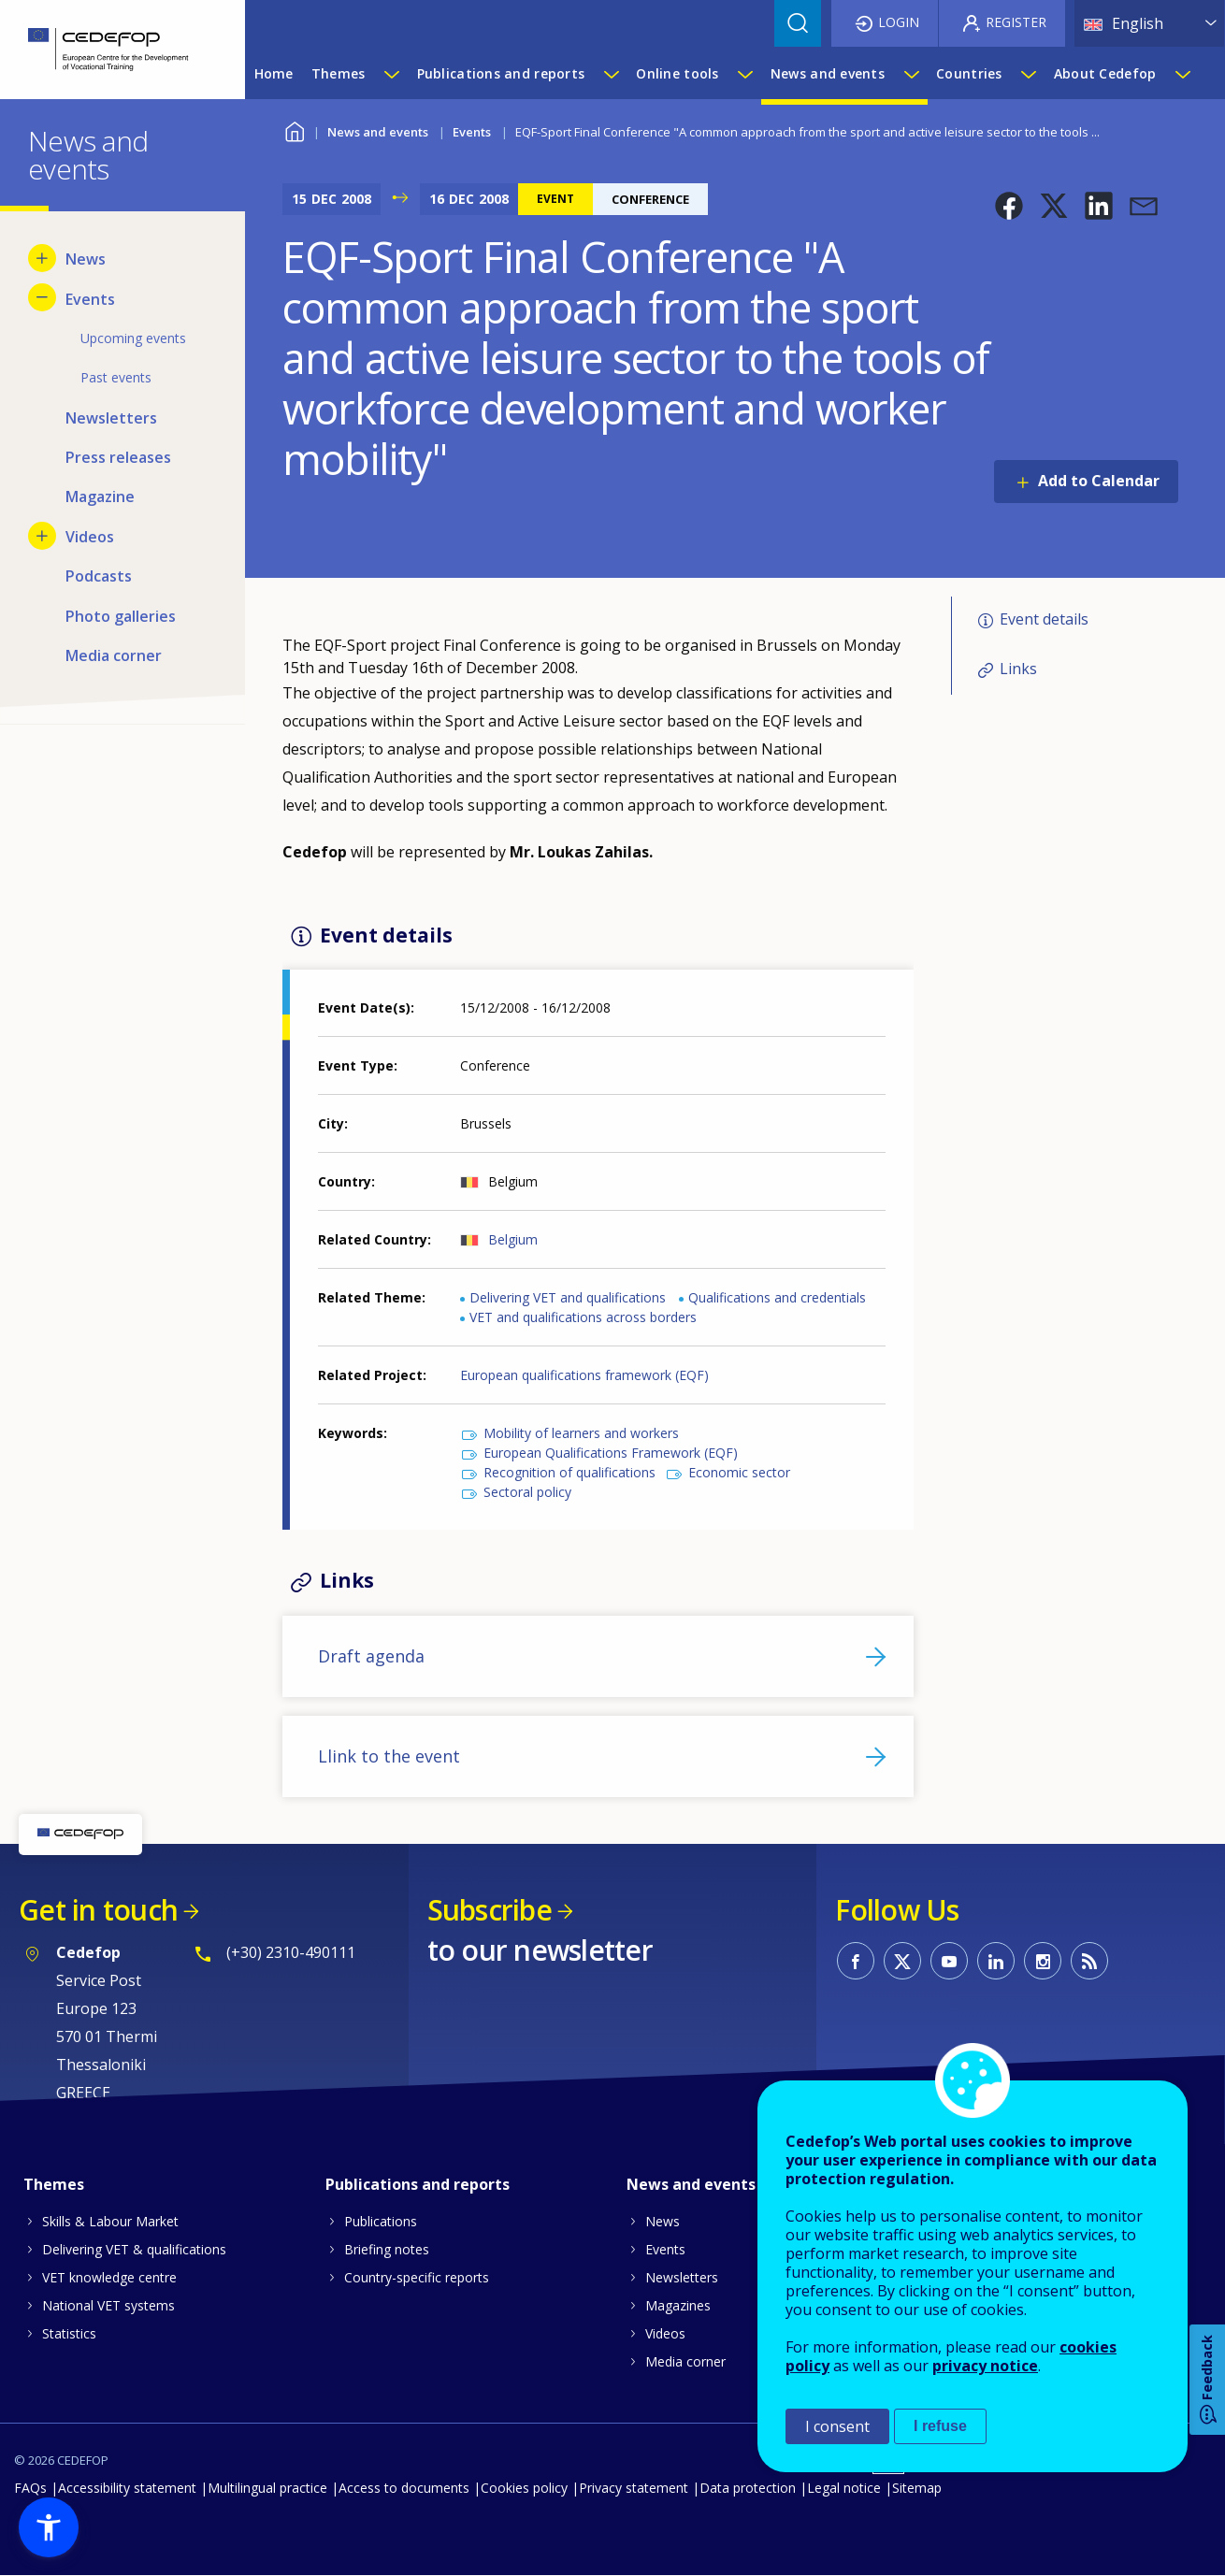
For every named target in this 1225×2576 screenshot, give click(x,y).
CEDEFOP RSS (1089, 1960)
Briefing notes (386, 2249)
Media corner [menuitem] (113, 655)
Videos (665, 2333)
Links (1018, 668)
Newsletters (681, 2277)
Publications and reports (417, 2184)
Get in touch (98, 1910)
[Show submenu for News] (42, 258)
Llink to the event (389, 1756)
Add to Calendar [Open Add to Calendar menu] (1099, 480)
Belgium (513, 1239)
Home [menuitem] (274, 73)
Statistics (69, 2333)
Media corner (685, 2361)
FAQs (30, 2488)
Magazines (678, 2305)
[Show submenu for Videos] (42, 536)
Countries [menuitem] (969, 73)
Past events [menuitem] (115, 377)
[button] (1009, 205)
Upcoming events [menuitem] (133, 338)
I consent (837, 2426)
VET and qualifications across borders (583, 1317)
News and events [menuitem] (828, 73)
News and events (377, 131)
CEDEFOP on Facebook (855, 1960)
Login (898, 22)
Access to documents (404, 2488)
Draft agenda (371, 1656)
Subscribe (489, 1910)
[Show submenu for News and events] (911, 74)
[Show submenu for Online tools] (744, 74)
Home (294, 129)
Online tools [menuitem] (677, 73)
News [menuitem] (85, 259)
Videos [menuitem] (89, 536)
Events (472, 131)
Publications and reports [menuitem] (501, 73)
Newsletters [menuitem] (111, 418)
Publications (380, 2221)
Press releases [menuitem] (118, 457)
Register (1016, 22)
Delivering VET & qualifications (134, 2249)
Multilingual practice (267, 2488)
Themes (53, 2184)
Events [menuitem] (90, 299)
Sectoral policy (527, 1492)
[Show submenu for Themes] (391, 74)
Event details (1044, 620)
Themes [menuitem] (338, 73)
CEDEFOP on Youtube (949, 1960)
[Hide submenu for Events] (42, 297)
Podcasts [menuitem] (98, 576)
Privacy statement (633, 2488)
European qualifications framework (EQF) (584, 1375)
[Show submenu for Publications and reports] (610, 74)
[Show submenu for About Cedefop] (1182, 74)
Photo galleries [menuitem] (120, 616)
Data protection (747, 2488)
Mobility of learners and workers (581, 1433)
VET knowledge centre (109, 2277)
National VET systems (108, 2305)
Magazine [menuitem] (100, 496)
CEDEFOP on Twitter (902, 1960)
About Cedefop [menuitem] (1105, 73)
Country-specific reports (416, 2277)
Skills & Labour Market (110, 2221)
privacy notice (985, 2365)
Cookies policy (524, 2488)
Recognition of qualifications (569, 1472)
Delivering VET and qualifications (567, 1297)
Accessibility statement (127, 2488)
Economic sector (739, 1472)
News (662, 2221)
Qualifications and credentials (777, 1297)
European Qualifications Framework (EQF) (610, 1452)
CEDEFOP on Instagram (1042, 1960)
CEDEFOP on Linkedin (996, 1960)
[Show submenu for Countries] (1028, 74)
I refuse (940, 2426)
